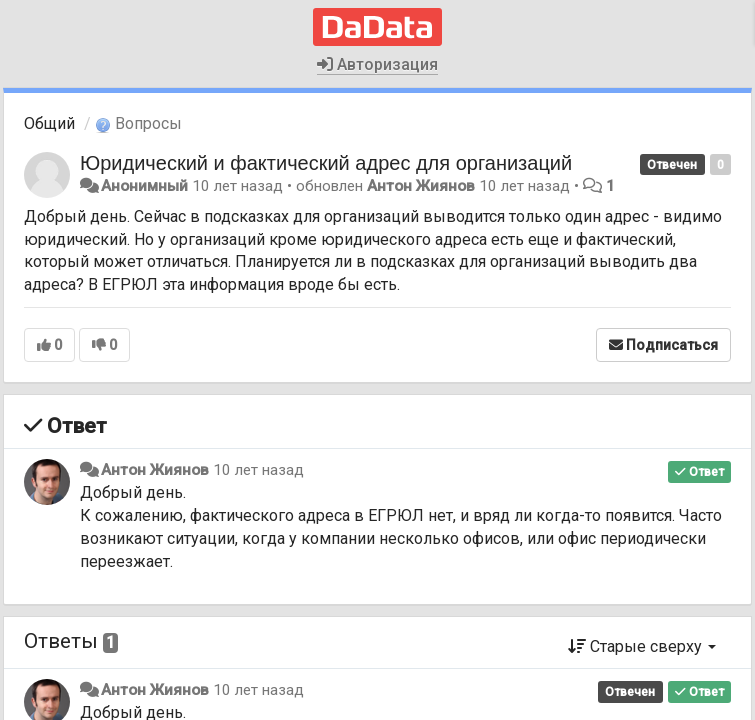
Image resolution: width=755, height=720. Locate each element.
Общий (49, 123)
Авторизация (377, 64)
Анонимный (144, 186)
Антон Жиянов (421, 186)
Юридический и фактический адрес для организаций (326, 163)
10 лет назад (258, 470)
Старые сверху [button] (642, 646)
